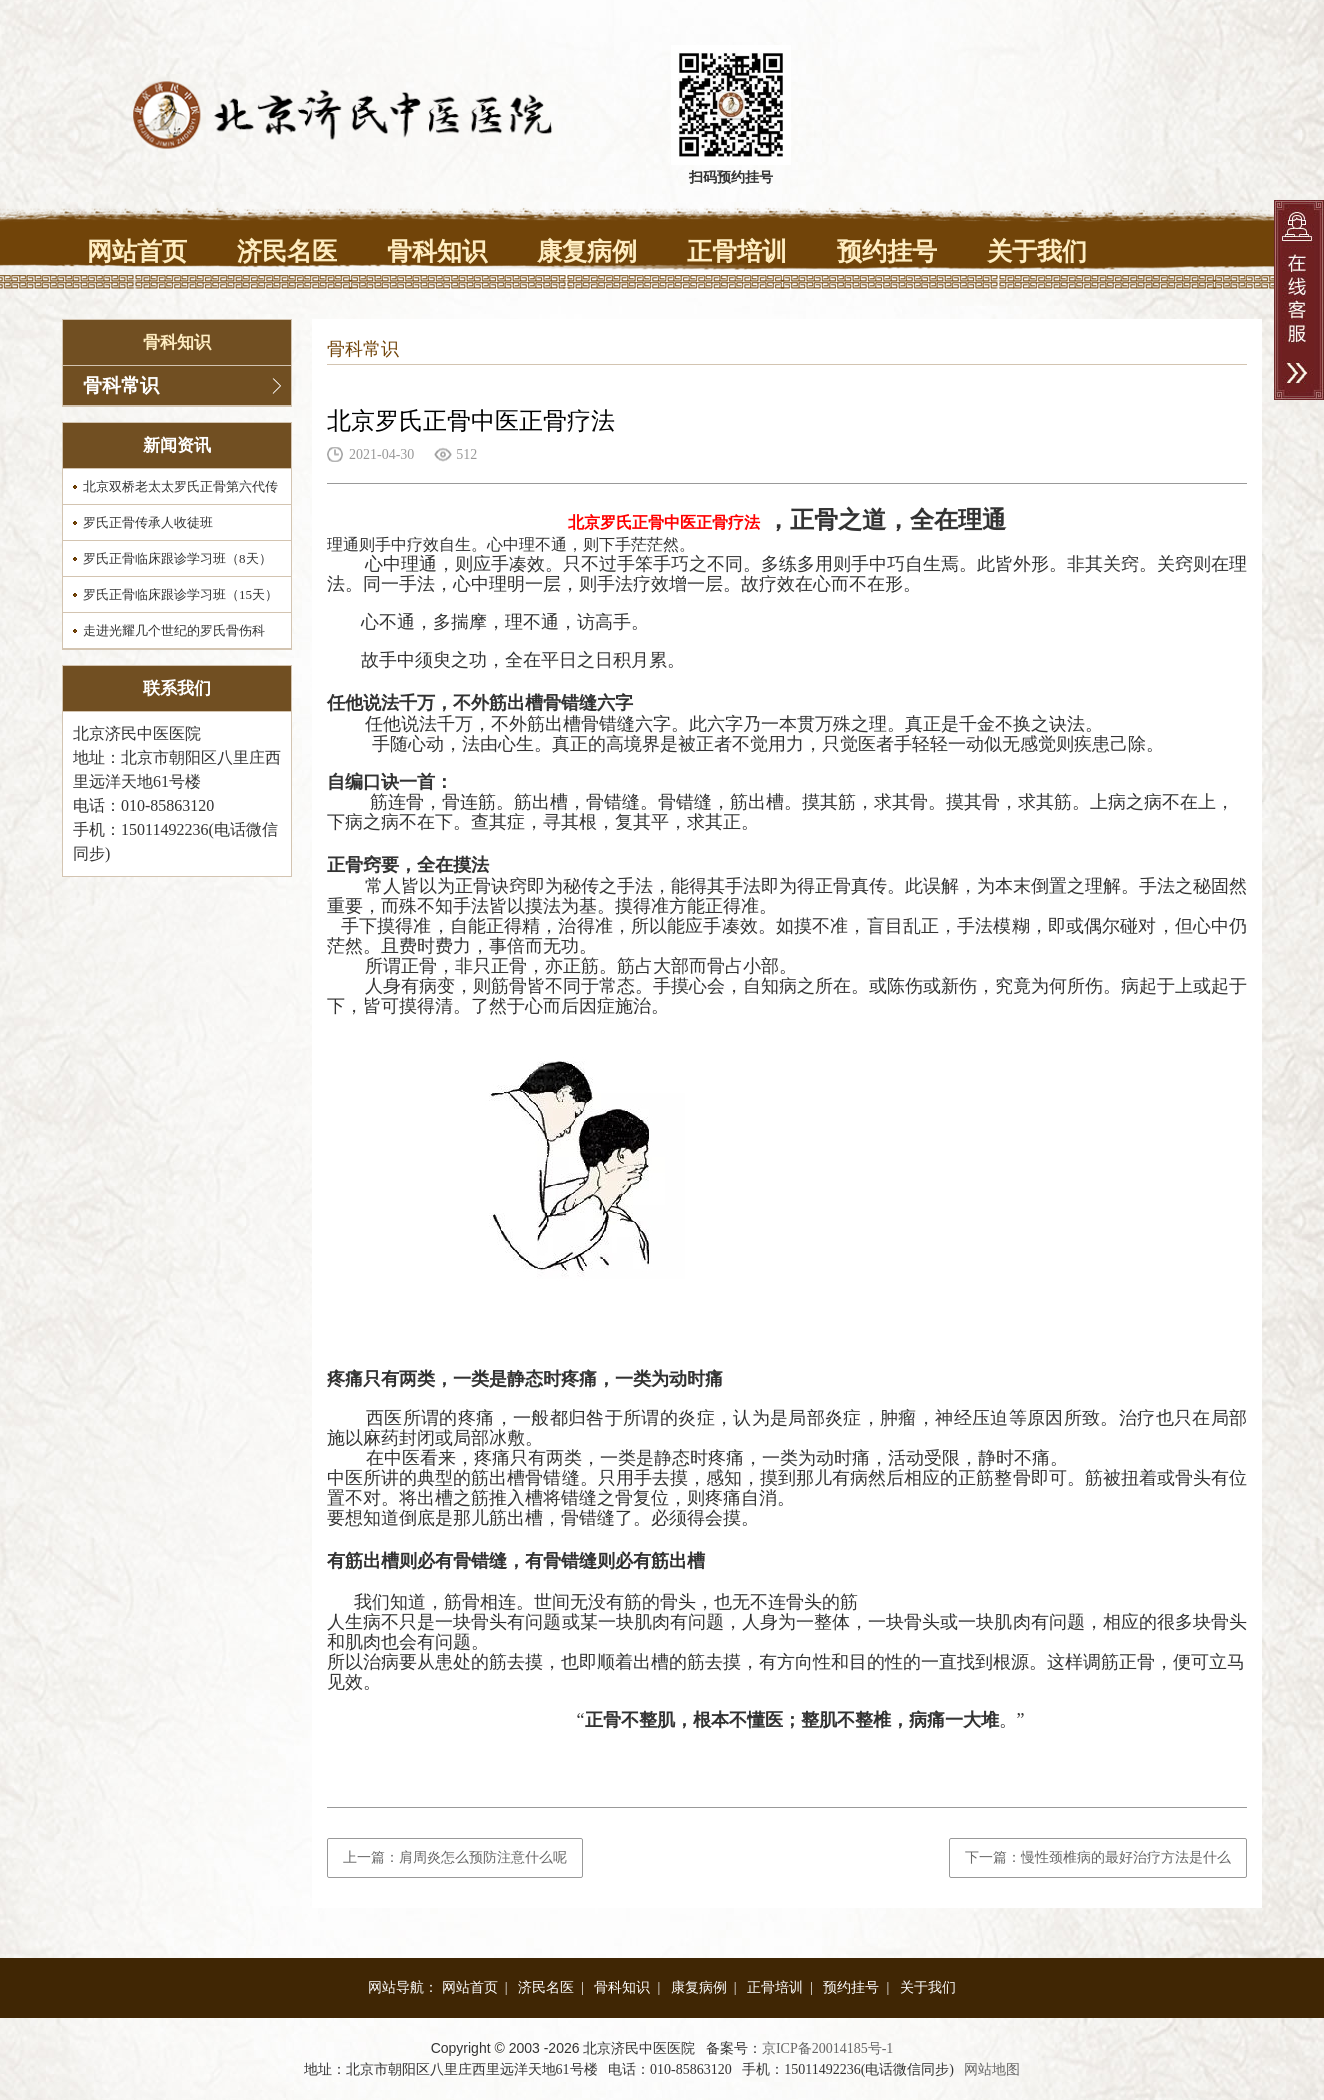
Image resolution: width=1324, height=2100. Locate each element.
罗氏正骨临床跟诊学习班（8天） (177, 558)
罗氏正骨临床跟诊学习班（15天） (180, 594)
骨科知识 (437, 251)
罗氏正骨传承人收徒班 (148, 522)
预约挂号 (887, 251)
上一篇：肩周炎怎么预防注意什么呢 (455, 1857)
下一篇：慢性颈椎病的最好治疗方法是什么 (1098, 1857)
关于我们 (1037, 251)
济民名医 (287, 251)
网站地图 (992, 2069)
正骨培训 (737, 251)
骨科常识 (121, 385)
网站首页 (137, 251)
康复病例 (587, 251)
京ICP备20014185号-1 (827, 2048)
